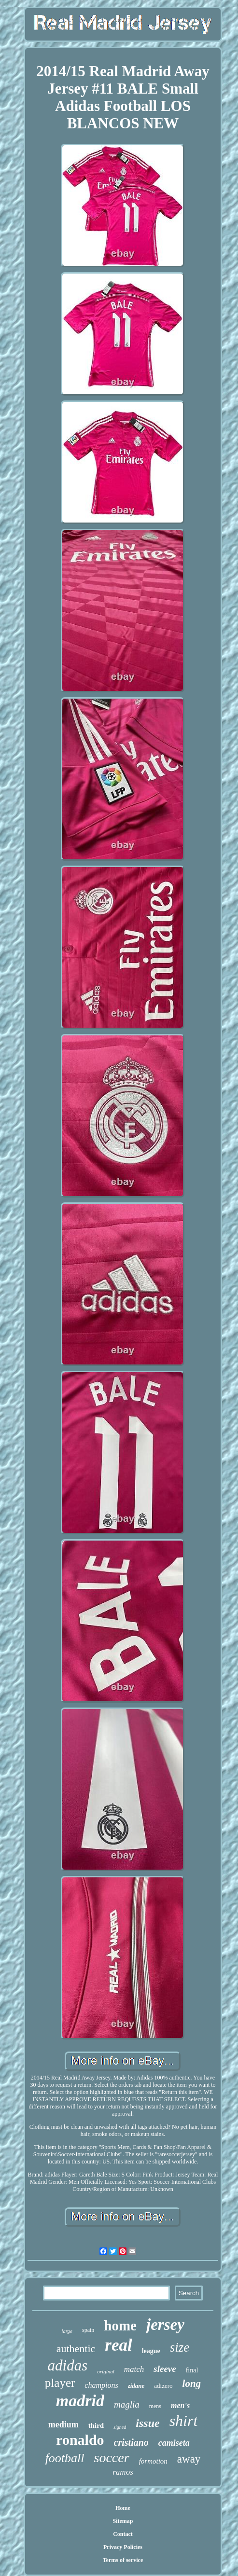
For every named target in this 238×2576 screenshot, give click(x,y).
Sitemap (122, 2521)
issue (147, 2423)
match (134, 2369)
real (118, 2345)
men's (180, 2405)
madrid (80, 2401)
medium (63, 2424)
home (120, 2325)
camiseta (174, 2443)
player (60, 2382)
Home (122, 2508)
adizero (163, 2385)
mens (155, 2406)
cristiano (131, 2442)
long (191, 2383)
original (105, 2371)
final (192, 2370)
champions (101, 2385)
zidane (136, 2385)
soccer (111, 2457)
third (96, 2425)
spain (88, 2330)
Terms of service (123, 2560)
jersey (165, 2324)
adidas (68, 2365)
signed (119, 2427)
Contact (123, 2534)
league (151, 2351)
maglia (127, 2404)
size (180, 2347)
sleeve (165, 2369)
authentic (76, 2348)
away (189, 2459)
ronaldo (80, 2440)
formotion (153, 2461)
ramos (122, 2472)
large (66, 2331)
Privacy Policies (122, 2547)
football (64, 2458)
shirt (183, 2420)
